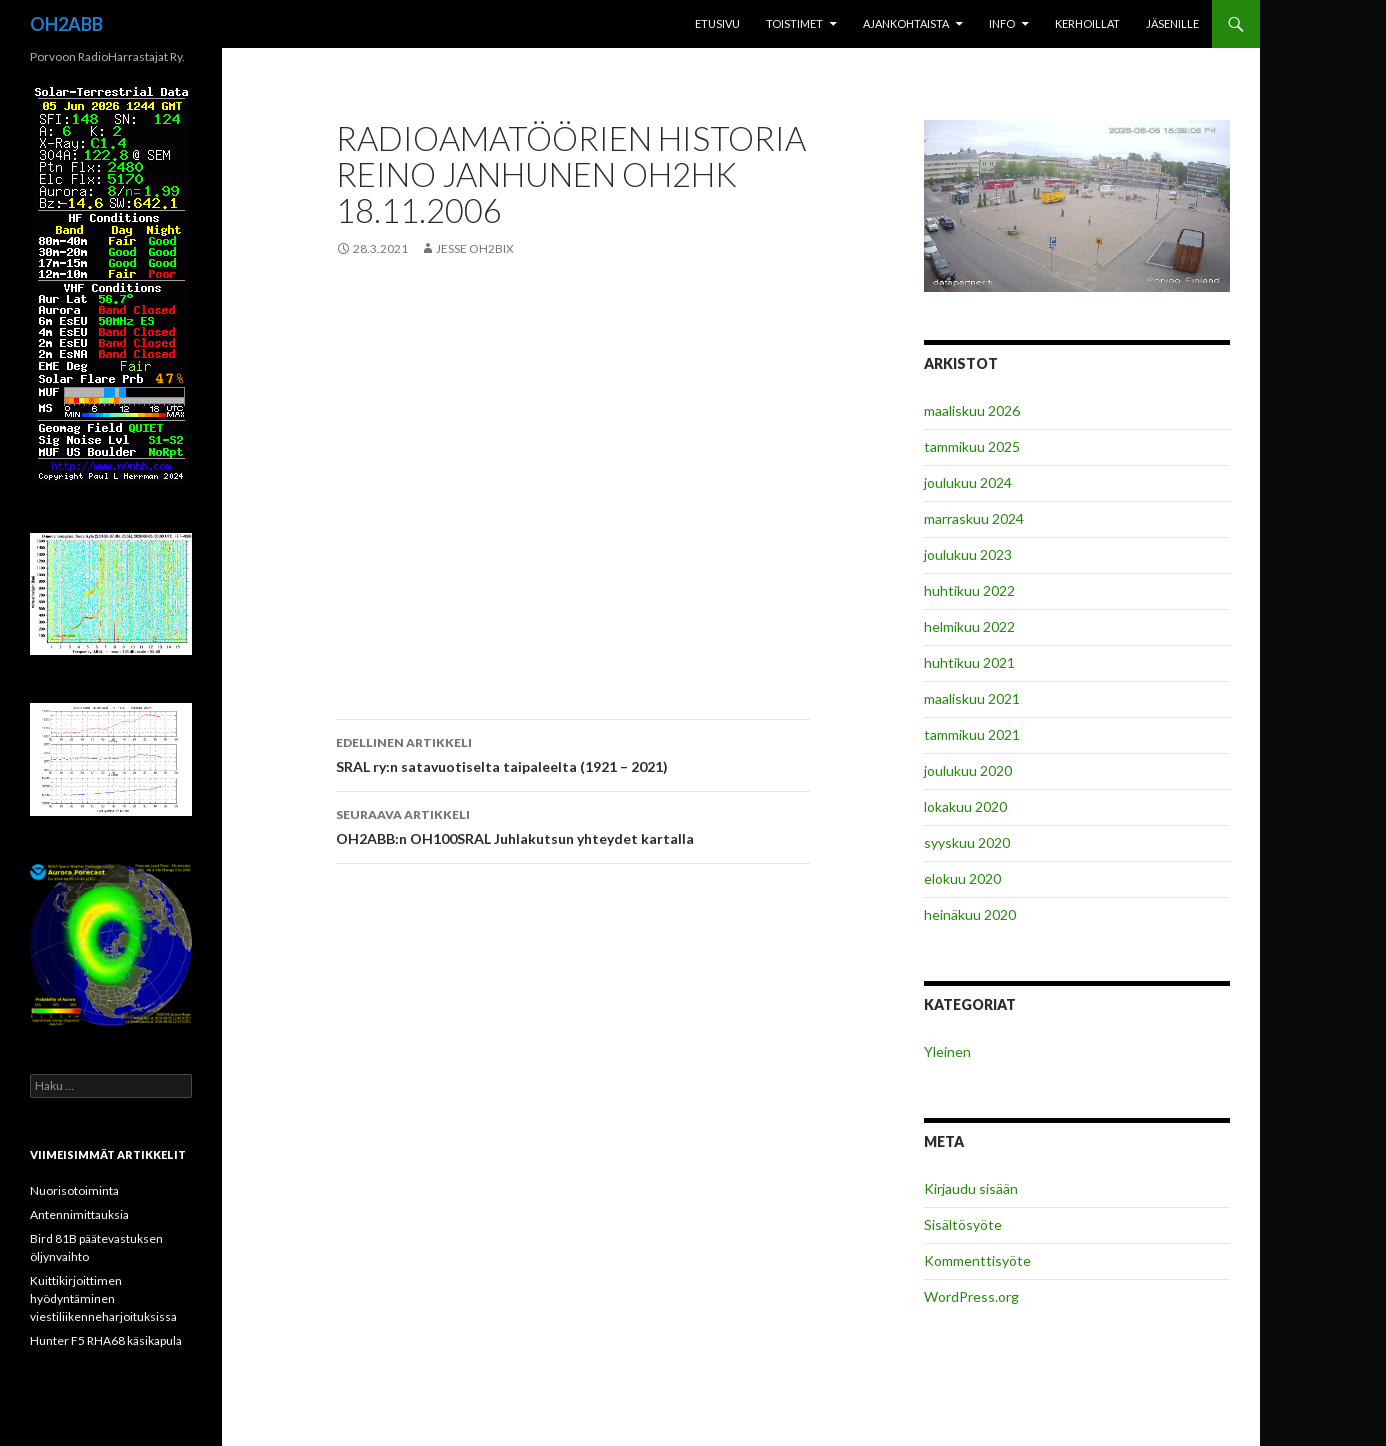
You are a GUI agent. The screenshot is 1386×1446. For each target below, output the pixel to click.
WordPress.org (971, 1296)
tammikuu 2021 (972, 734)
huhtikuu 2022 (969, 590)
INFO (1002, 23)
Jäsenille (1172, 23)
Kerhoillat (1087, 23)
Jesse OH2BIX (475, 248)
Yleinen (947, 1051)
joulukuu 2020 (968, 770)
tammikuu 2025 (972, 446)
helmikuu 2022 (969, 626)
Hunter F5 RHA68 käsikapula (106, 1340)
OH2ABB (66, 24)
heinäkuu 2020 (970, 914)
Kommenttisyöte (977, 1260)
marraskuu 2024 (974, 518)
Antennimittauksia (79, 1214)
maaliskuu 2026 (972, 410)
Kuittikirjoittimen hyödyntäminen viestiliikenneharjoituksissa (103, 1298)
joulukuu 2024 (968, 482)
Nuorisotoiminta (74, 1190)
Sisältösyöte (963, 1224)
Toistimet (794, 23)
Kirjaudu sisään (971, 1188)
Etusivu (717, 23)
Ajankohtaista (906, 23)
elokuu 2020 (962, 878)
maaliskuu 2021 (972, 698)
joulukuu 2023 (968, 554)
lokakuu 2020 (965, 806)
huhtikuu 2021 (969, 662)
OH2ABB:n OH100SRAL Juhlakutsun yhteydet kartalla (573, 825)
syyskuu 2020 (967, 842)
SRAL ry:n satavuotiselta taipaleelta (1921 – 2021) (573, 753)
